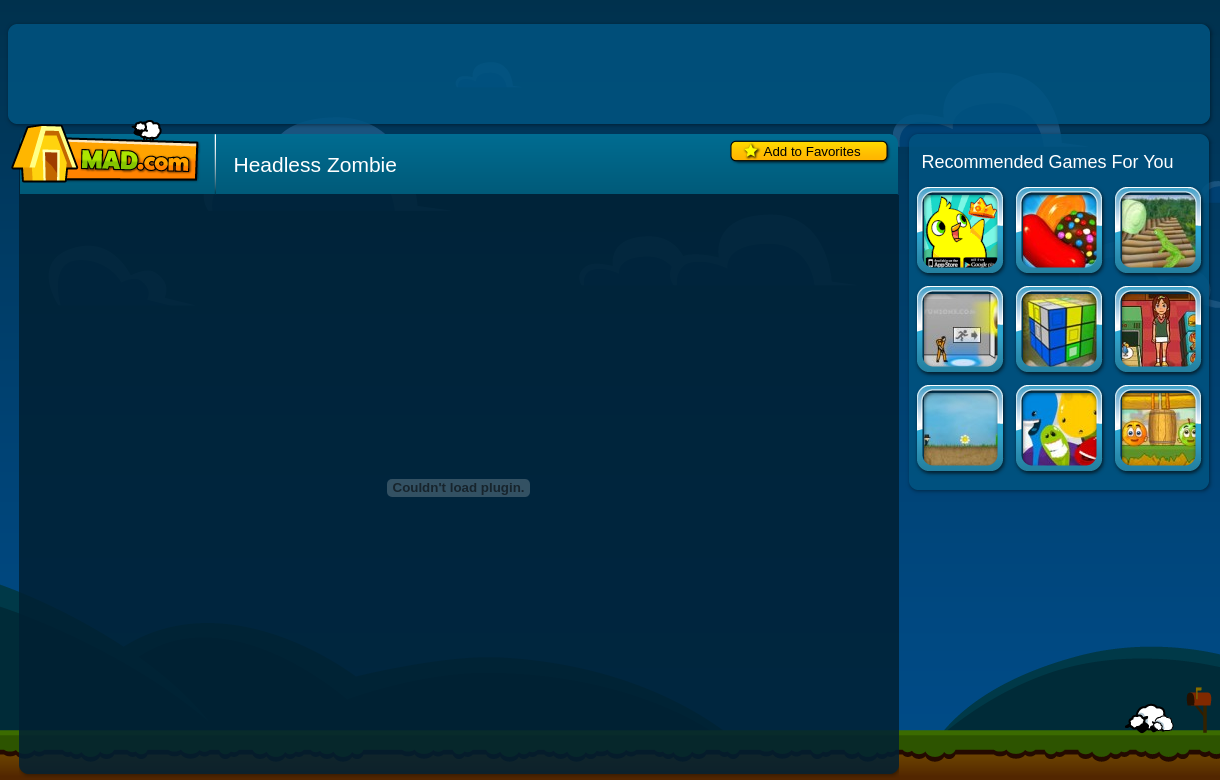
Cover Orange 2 (1159, 430)
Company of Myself (961, 430)
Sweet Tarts (1159, 232)
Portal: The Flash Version (961, 331)
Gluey (1060, 430)
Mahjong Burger (1159, 331)
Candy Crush (1060, 232)
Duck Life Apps (961, 232)
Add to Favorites (812, 151)
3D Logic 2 (1060, 331)
